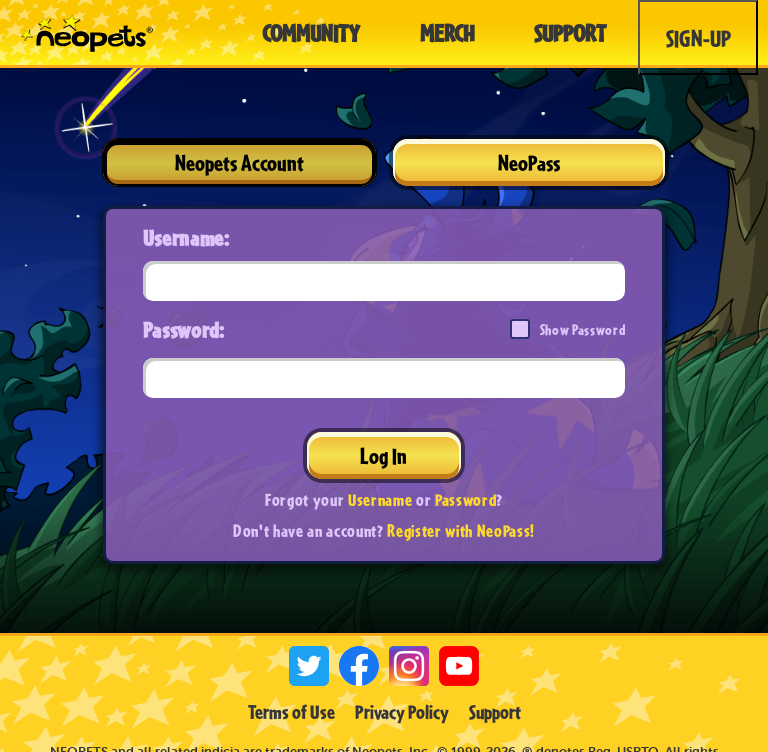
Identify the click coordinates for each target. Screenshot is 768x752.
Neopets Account (239, 162)
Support (495, 712)
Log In (383, 455)
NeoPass (529, 162)
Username (380, 499)
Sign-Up (698, 38)
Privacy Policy (402, 712)
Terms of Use (291, 712)
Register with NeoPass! (461, 530)
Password (465, 499)
